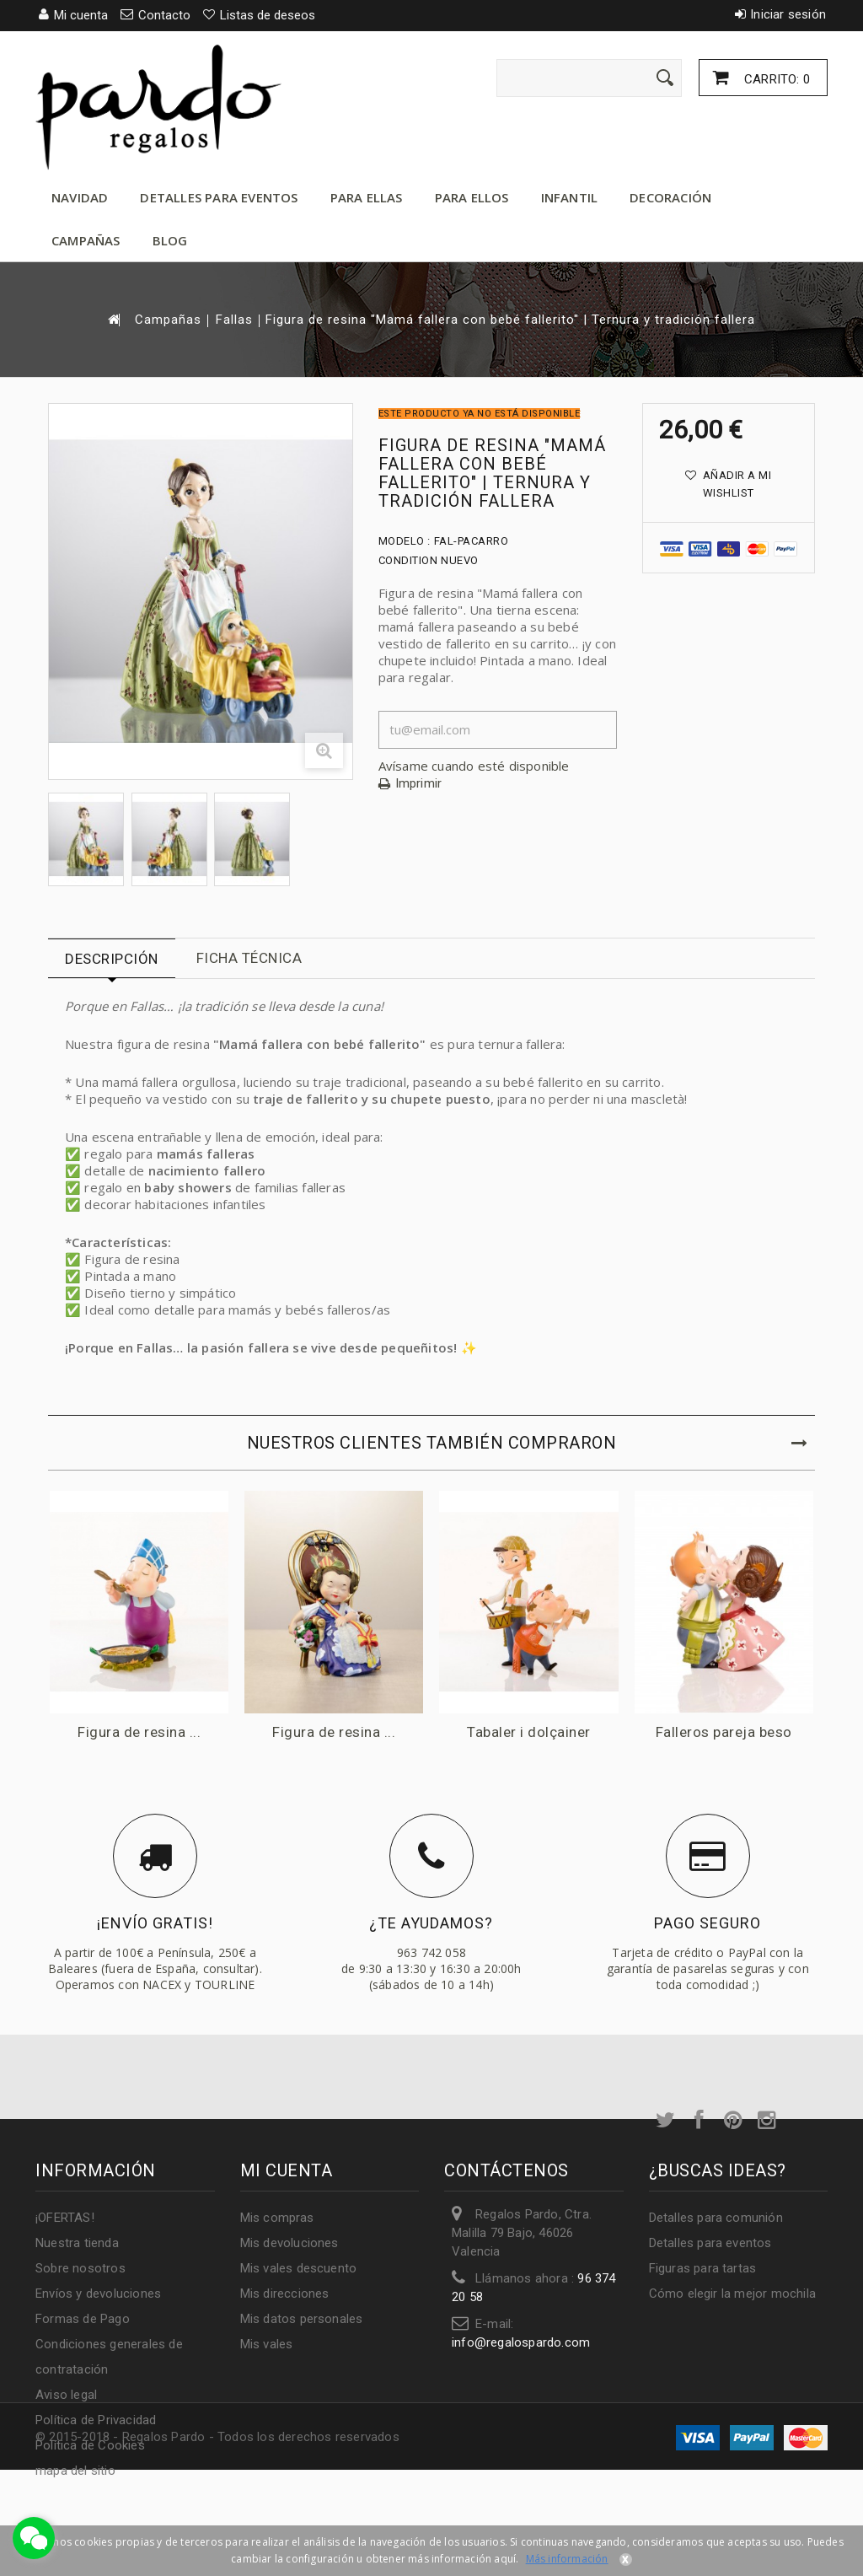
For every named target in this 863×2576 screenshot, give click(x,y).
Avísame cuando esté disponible (474, 765)
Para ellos (472, 197)
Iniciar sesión (788, 14)
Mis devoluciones (289, 2243)
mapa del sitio (75, 2470)
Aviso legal (66, 2394)
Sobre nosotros (80, 2268)
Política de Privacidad (95, 2420)
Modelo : (404, 541)
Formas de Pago (82, 2318)
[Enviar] (665, 77)
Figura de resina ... (139, 1732)
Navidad (79, 197)
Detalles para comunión (716, 2217)
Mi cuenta (286, 2170)
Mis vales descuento (298, 2268)
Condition (408, 560)
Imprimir (418, 783)
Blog (170, 240)
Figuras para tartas (703, 2268)
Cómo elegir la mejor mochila (733, 2293)
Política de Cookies (90, 2445)
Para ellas (366, 197)
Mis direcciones (285, 2293)
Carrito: (775, 79)
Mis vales (266, 2344)
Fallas (234, 320)
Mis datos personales (301, 2318)
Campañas (86, 240)
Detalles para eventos (218, 197)
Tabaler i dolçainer (530, 1732)
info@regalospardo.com (521, 2342)
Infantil (569, 197)
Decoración (670, 197)
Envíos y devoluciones (98, 2293)
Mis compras (277, 2217)
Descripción (111, 958)
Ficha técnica (249, 957)
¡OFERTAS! (64, 2217)
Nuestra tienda (77, 2243)
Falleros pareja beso (726, 1732)
